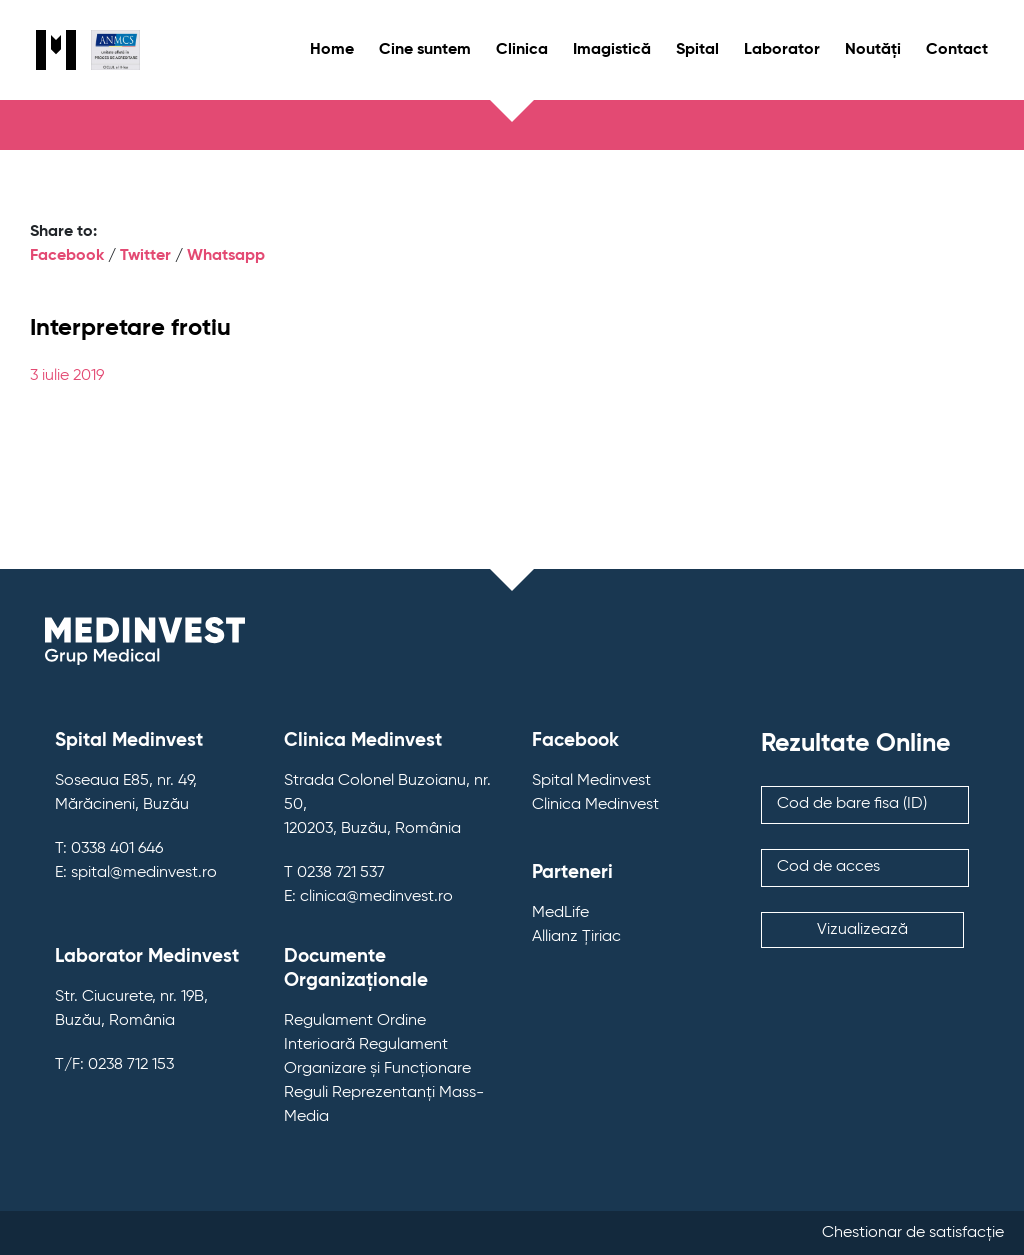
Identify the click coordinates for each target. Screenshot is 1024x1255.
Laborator (782, 50)
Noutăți (873, 50)
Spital (697, 50)
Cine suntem (425, 50)
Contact (957, 50)
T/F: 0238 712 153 (114, 1065)
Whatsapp (226, 256)
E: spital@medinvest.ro (136, 873)
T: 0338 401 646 (109, 849)
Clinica (522, 50)
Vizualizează (862, 930)
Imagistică (612, 50)
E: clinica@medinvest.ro (368, 897)
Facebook (67, 256)
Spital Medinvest (591, 781)
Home (332, 50)
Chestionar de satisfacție (913, 1233)
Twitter (145, 256)
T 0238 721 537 (334, 873)
